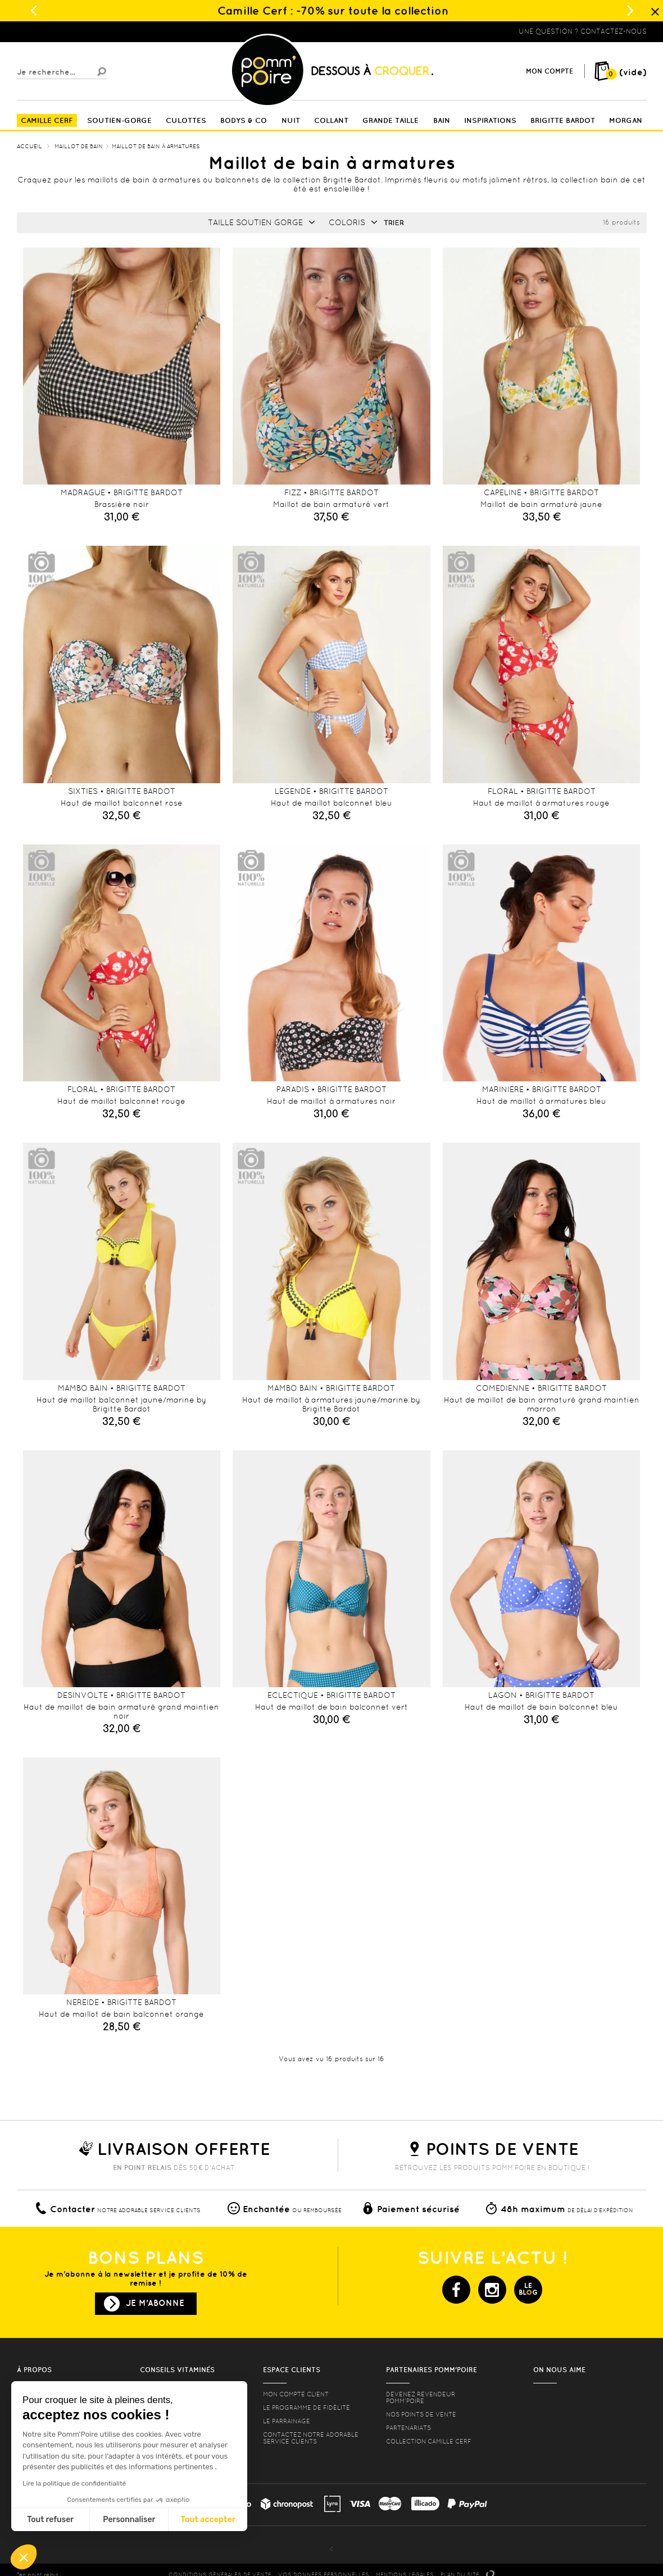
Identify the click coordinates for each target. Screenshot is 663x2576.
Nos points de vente (421, 2414)
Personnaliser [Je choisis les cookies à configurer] (129, 2519)
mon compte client (296, 2394)
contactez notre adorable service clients (310, 2438)
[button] (23, 2556)
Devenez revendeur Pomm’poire (420, 2397)
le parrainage (286, 2421)
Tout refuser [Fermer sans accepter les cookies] (50, 2519)
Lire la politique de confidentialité (74, 2483)
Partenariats (408, 2427)
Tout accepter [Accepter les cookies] (207, 2519)
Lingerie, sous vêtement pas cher (72, 31)
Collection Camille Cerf (428, 2441)
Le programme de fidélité (306, 2407)
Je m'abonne (155, 2303)
